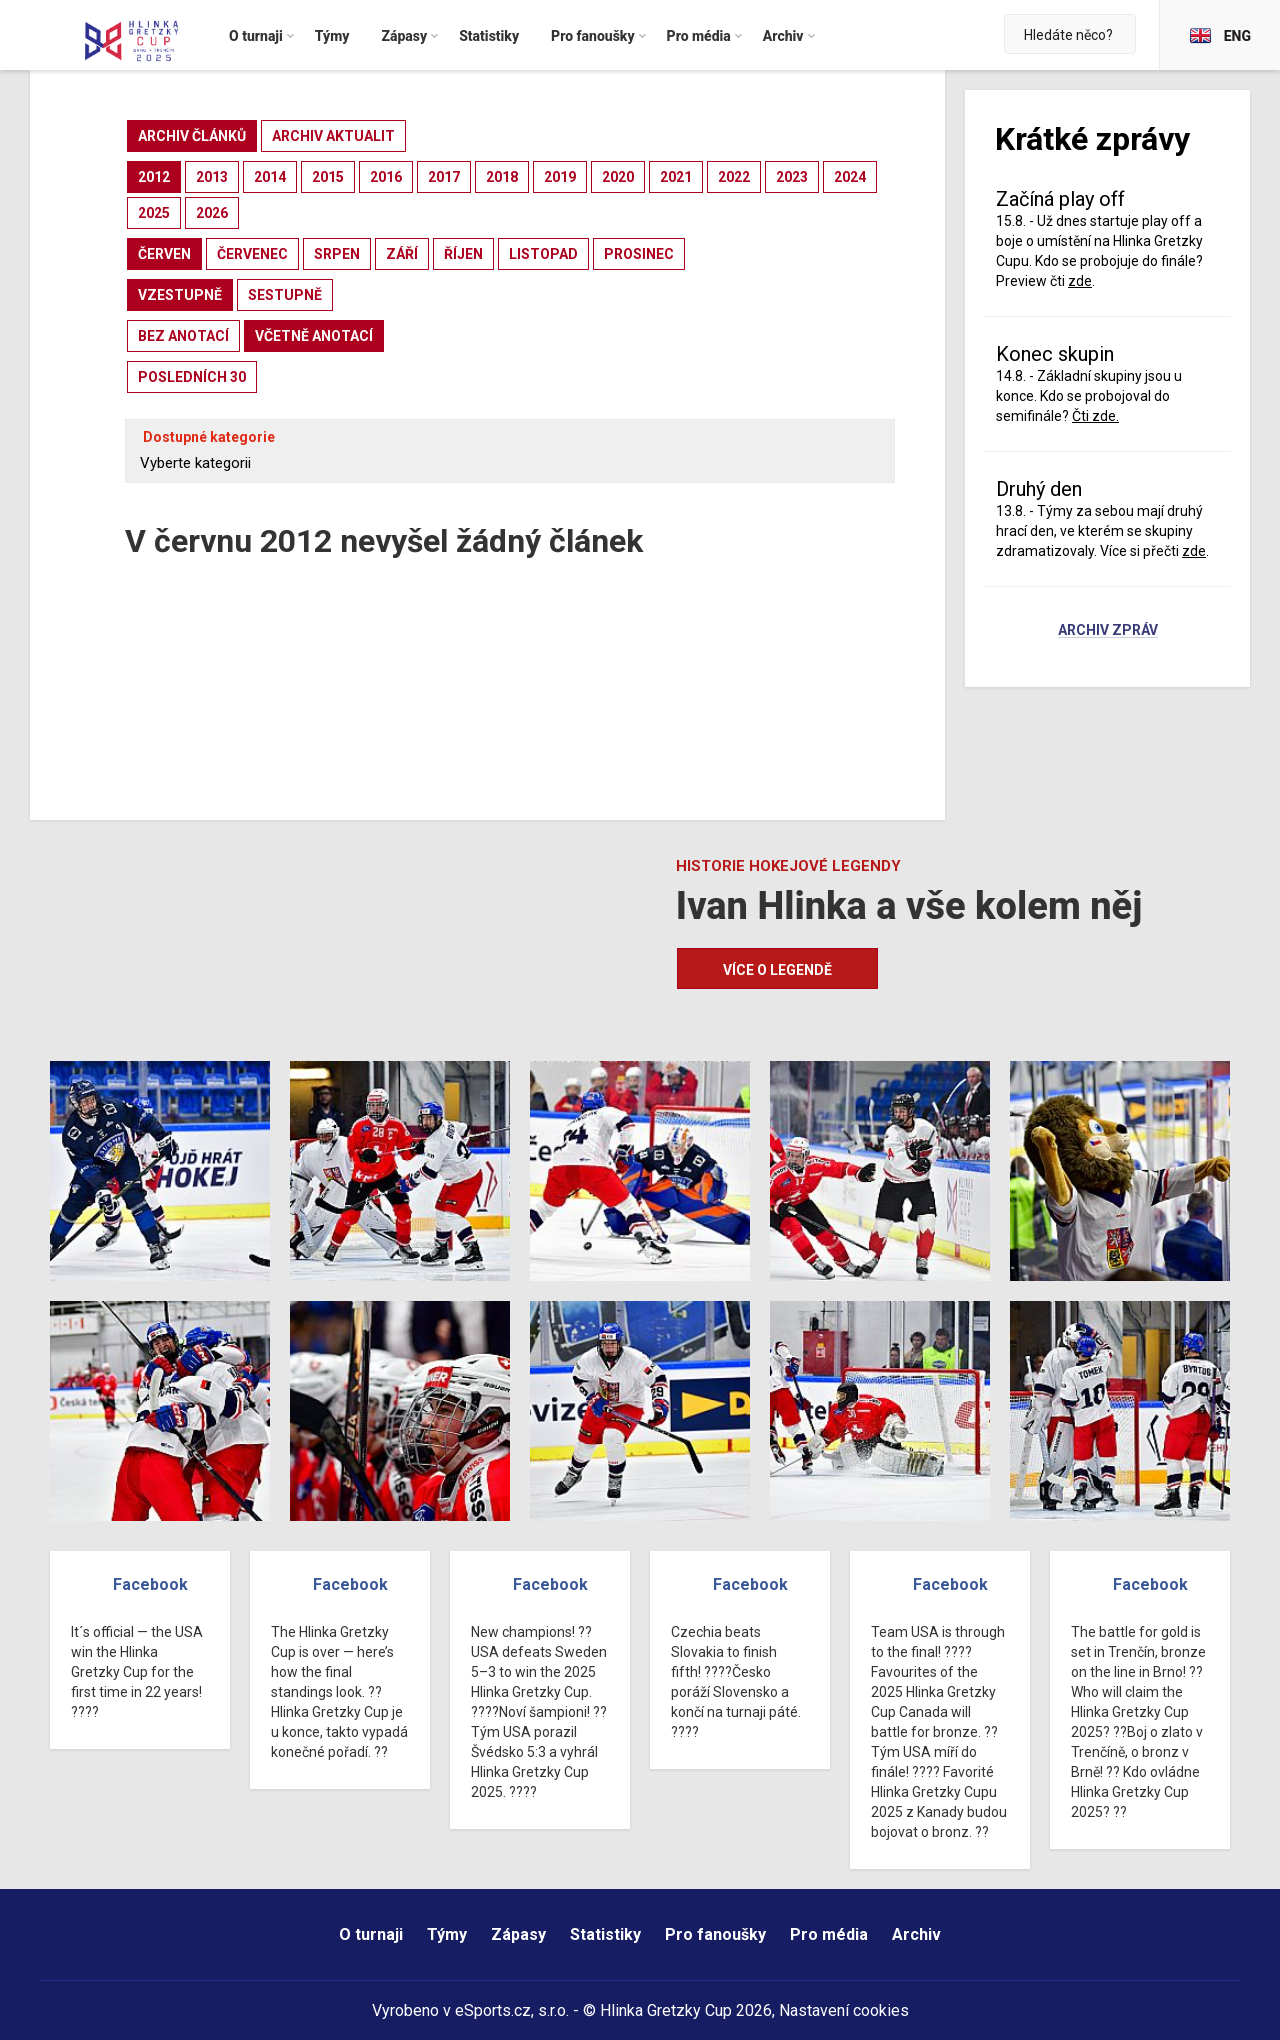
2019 (560, 177)
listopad (543, 254)
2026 (212, 213)
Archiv (916, 1934)
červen (164, 254)
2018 (502, 177)
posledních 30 (192, 377)
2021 (676, 177)
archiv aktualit (333, 136)
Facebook (150, 1584)
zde (1080, 281)
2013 (212, 177)
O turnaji (371, 1934)
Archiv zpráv (1108, 631)
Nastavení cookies (844, 2010)
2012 (154, 177)
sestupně (285, 295)
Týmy (447, 1934)
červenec (252, 254)
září (402, 254)
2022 (734, 177)
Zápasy (518, 1934)
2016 (386, 177)
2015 (328, 177)
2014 (270, 177)
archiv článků (192, 136)
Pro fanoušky (715, 1934)
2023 (792, 177)
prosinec (639, 254)
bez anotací (183, 336)
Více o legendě (777, 970)
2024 (850, 177)
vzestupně (180, 295)
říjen (463, 254)
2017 (444, 177)
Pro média (829, 1934)
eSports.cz (493, 2010)
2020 (618, 177)
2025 (154, 213)
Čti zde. (1095, 416)
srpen (337, 254)
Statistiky (605, 1934)
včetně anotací (314, 336)
